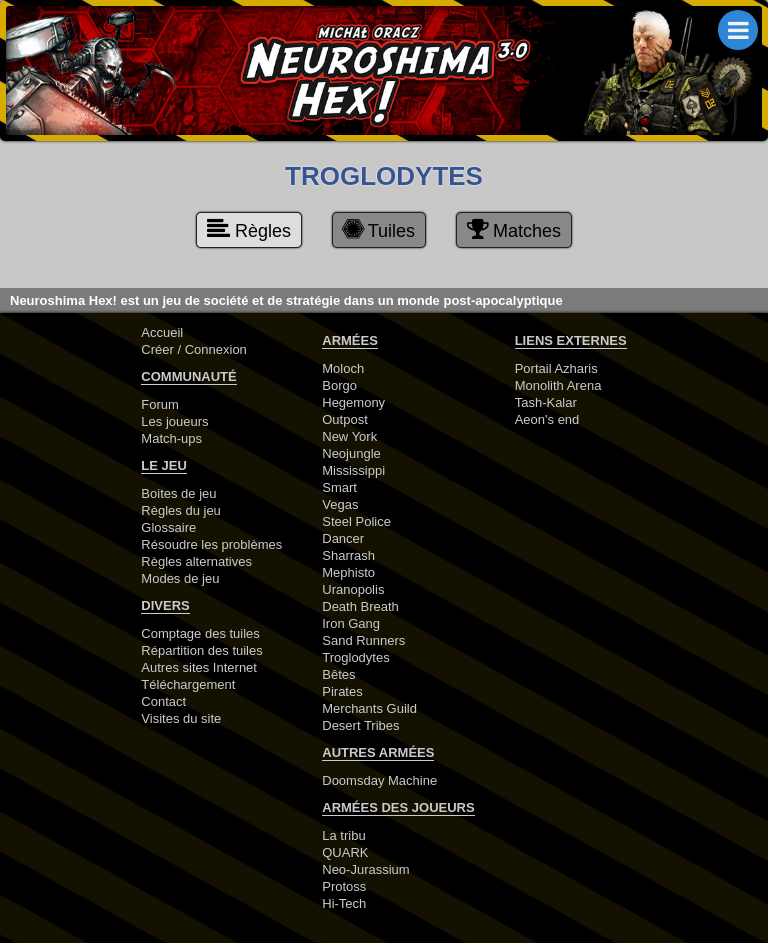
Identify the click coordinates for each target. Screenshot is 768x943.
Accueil (162, 332)
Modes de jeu (180, 578)
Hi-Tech (344, 903)
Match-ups (171, 438)
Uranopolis (353, 589)
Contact (163, 701)
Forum (160, 404)
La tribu (343, 835)
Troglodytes (355, 657)
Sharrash (348, 555)
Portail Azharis (556, 368)
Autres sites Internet (199, 667)
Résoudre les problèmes (211, 544)
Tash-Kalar (546, 402)
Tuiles (378, 229)
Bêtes (338, 674)
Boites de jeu (178, 493)
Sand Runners (363, 640)
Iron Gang (351, 623)
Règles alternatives (196, 561)
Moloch (343, 368)
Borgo (339, 385)
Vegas (340, 504)
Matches (514, 229)
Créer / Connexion (194, 349)
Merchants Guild (369, 708)
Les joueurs (174, 421)
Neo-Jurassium (365, 869)
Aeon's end (547, 419)
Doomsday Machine (379, 780)
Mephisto (348, 572)
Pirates (342, 691)
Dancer (343, 538)
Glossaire (168, 527)
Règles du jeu (181, 510)
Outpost (345, 419)
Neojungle (351, 453)
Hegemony (353, 402)
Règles (249, 229)
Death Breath (360, 606)
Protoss (344, 886)
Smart (339, 487)
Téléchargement (188, 684)
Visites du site (181, 718)
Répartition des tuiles (201, 650)
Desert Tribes (360, 725)
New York (349, 436)
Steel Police (356, 521)
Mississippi (353, 470)
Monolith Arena (558, 385)
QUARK (345, 852)
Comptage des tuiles (200, 633)
